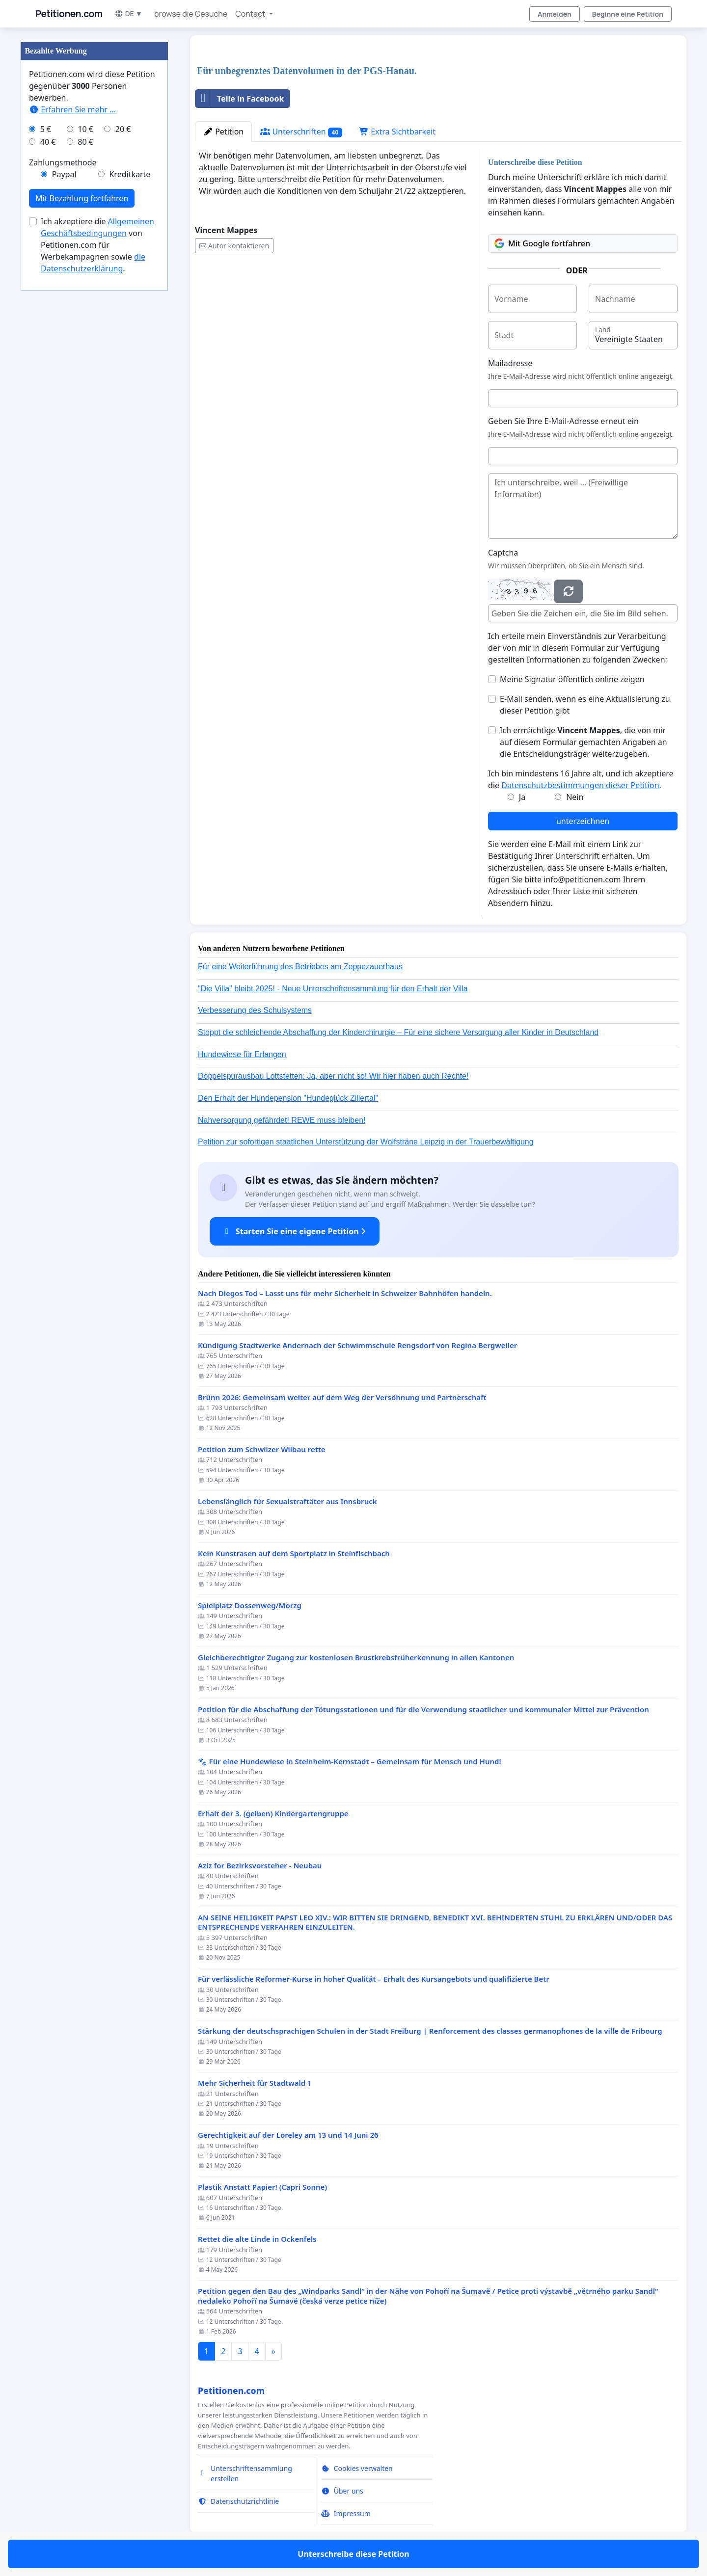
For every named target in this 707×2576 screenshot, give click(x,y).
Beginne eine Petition (627, 14)
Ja (522, 797)
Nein (574, 797)
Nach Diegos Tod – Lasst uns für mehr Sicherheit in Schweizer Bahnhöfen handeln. (345, 1293)
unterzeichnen (582, 821)
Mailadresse (510, 363)
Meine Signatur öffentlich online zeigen (572, 679)
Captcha (503, 552)
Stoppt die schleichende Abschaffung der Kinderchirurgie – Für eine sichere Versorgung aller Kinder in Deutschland (398, 1032)
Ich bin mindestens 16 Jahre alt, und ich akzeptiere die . (580, 779)
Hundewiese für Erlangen (242, 1054)
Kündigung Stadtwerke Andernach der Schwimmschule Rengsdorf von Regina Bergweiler (357, 1345)
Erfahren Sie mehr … (72, 109)
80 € (85, 141)
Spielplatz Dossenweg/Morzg (249, 1605)
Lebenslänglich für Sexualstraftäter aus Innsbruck (287, 1501)
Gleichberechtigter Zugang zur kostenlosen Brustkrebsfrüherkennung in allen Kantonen (356, 1657)
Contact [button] (251, 13)
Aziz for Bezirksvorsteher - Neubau (260, 1865)
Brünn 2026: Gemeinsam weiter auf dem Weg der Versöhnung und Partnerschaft (342, 1397)
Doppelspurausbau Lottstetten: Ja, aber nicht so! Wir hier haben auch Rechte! (333, 1076)
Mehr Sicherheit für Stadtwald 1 (255, 2083)
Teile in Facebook (239, 98)
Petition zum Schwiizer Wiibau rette (262, 1449)
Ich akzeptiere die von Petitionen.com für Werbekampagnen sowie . (97, 245)
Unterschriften (301, 131)
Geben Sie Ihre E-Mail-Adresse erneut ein (563, 421)
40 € (48, 141)
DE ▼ (128, 13)
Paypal (64, 174)
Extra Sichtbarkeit (397, 131)
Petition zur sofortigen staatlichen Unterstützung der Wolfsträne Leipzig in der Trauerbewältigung (366, 1142)
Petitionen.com (69, 13)
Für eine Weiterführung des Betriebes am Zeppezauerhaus (300, 966)
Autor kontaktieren (234, 245)
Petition (223, 131)
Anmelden (554, 14)
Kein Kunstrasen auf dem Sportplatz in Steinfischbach (294, 1553)
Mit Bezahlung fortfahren (81, 198)
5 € (45, 129)
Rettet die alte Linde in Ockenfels (257, 2239)
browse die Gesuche (190, 13)
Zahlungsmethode (63, 162)
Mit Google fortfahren (542, 243)
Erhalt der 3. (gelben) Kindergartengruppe (273, 1813)
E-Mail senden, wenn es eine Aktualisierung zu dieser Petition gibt (585, 704)
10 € (85, 129)
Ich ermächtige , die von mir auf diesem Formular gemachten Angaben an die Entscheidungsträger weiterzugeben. (583, 742)
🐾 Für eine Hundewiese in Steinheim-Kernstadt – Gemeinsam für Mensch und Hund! (349, 1761)
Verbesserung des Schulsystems (255, 1010)
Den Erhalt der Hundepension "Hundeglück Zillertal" (288, 1098)
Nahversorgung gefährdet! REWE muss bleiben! (282, 1120)
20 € (123, 129)
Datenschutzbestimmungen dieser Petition (580, 785)
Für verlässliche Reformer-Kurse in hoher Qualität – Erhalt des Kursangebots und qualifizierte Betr (373, 1979)
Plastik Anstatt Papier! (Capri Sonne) (262, 2187)
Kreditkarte (129, 174)
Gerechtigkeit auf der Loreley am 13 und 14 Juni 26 (288, 2135)
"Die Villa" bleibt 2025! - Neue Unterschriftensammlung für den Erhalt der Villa (333, 988)
